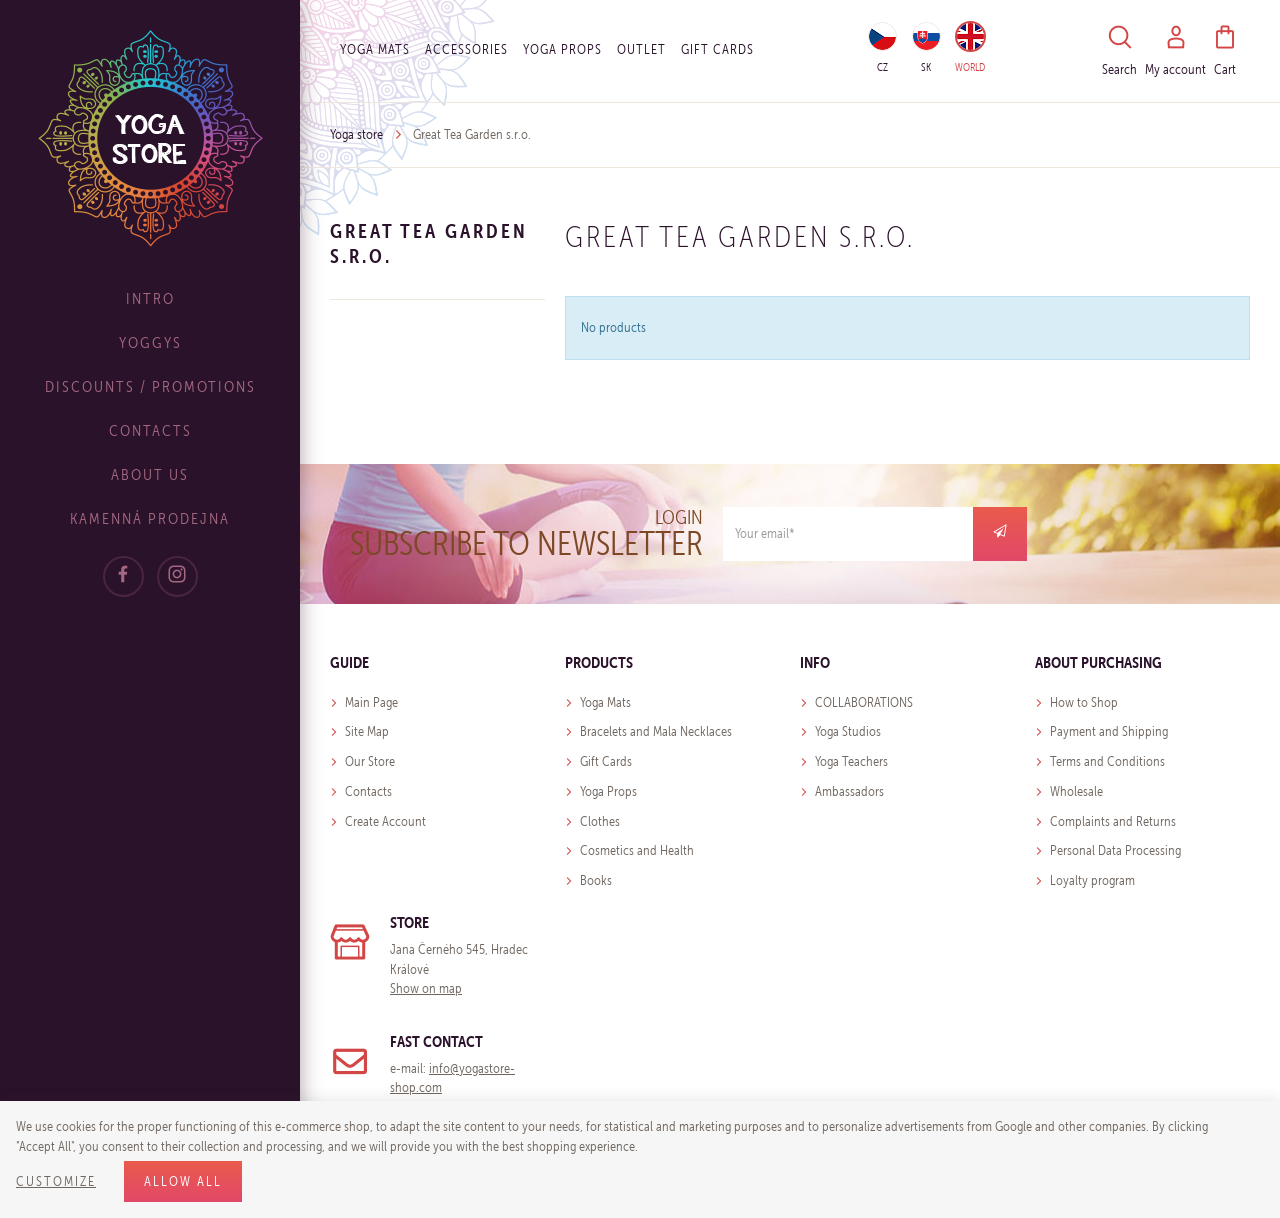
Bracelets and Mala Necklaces (656, 731)
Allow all (183, 1181)
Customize (56, 1181)
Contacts (150, 430)
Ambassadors (849, 791)
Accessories (466, 49)
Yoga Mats (375, 49)
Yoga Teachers (851, 761)
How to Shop (1084, 702)
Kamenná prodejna (150, 518)
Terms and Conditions (1107, 761)
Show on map (426, 988)
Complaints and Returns (1113, 821)
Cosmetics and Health (637, 850)
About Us (150, 474)
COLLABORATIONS (864, 702)
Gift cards (717, 49)
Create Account (385, 821)
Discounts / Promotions (150, 386)
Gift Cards (606, 761)
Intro (150, 298)
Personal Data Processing (1115, 850)
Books (596, 880)
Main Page (371, 702)
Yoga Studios (848, 731)
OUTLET (641, 49)
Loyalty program (1092, 880)
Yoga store (356, 134)
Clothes (600, 821)
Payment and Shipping (1109, 731)
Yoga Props (562, 49)
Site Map (367, 731)
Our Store (370, 761)
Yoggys (150, 342)
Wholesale (1076, 791)
